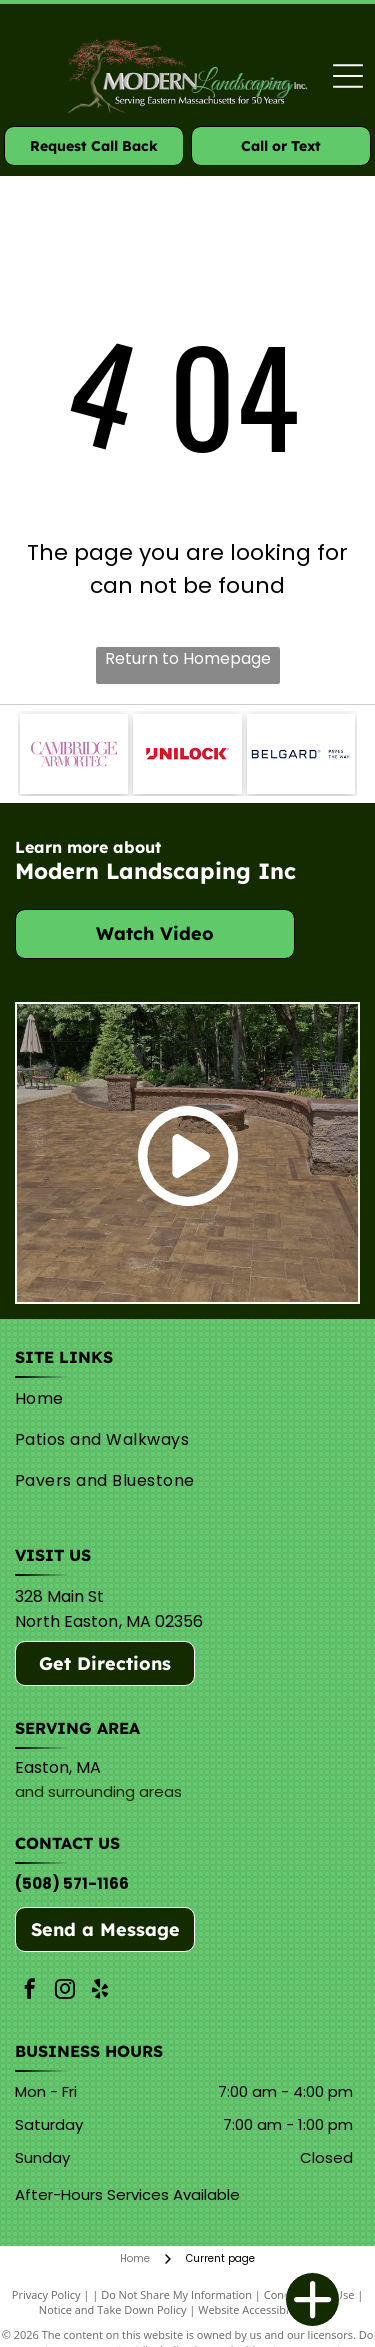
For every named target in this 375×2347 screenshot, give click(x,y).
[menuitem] (184, 1398)
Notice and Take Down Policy (113, 2309)
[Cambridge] (74, 754)
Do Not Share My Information (176, 2294)
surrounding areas (115, 1791)
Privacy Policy (46, 2294)
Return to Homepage (188, 658)
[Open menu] (348, 76)
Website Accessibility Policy (267, 2309)
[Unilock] (187, 754)
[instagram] (65, 1991)
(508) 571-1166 (72, 1883)
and (29, 1791)
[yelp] (100, 1991)
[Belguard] (301, 754)
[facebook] (30, 1991)
